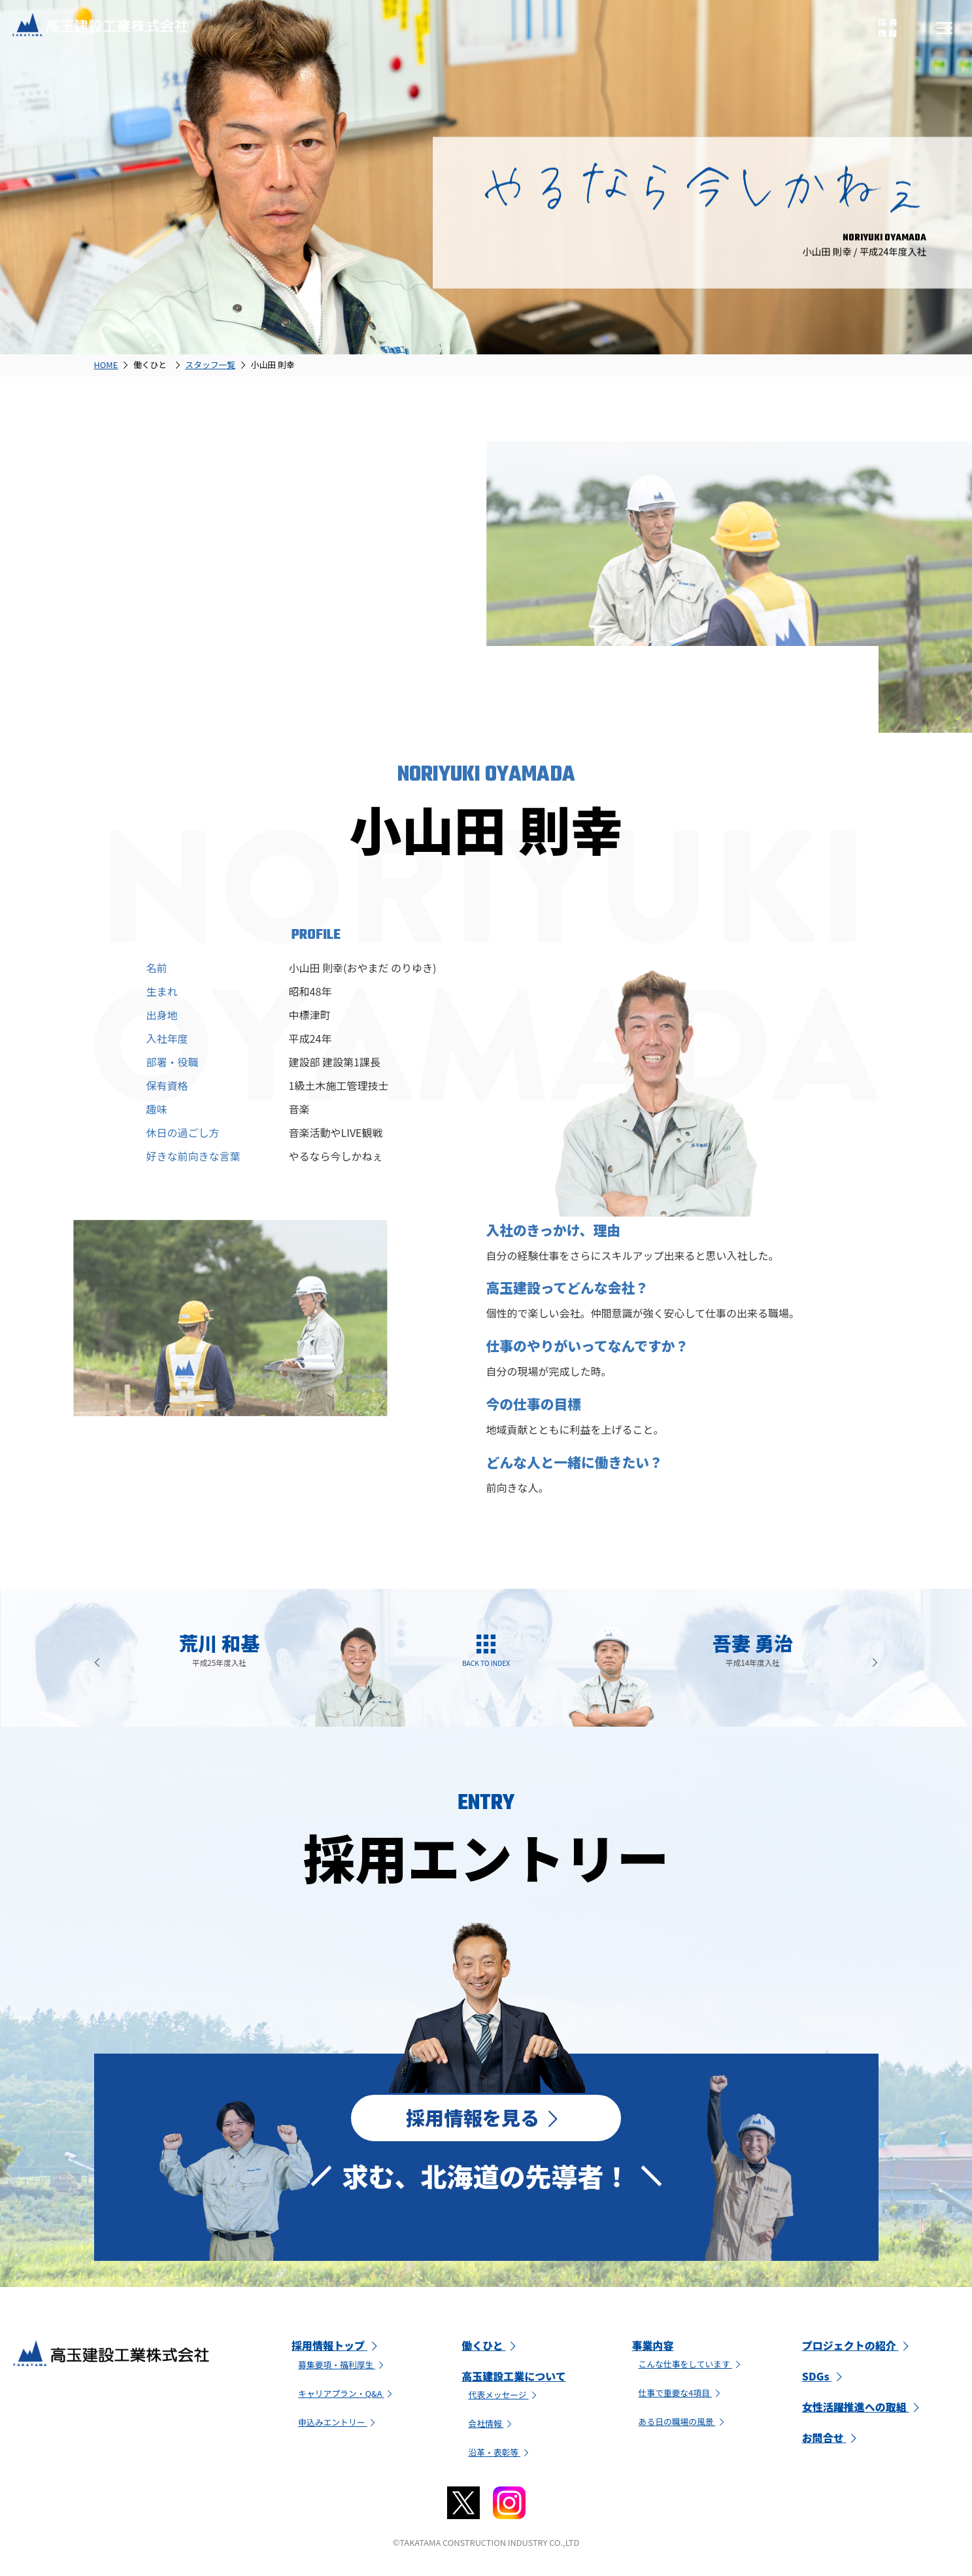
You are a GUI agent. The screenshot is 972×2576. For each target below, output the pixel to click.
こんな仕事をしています (691, 2366)
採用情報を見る (486, 2118)
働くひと (490, 2348)
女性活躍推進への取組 (863, 2409)
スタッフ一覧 (210, 364)
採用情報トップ (337, 2348)
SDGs (824, 2378)
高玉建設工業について (513, 2378)
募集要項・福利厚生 (342, 2367)
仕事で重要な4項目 (681, 2395)
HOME (106, 364)
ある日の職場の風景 (683, 2424)
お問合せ (831, 2440)
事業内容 (653, 2348)
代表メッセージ (504, 2397)
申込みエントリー (338, 2424)
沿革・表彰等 (500, 2455)
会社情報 (491, 2426)
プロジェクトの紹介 (857, 2348)
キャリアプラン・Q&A (346, 2396)
